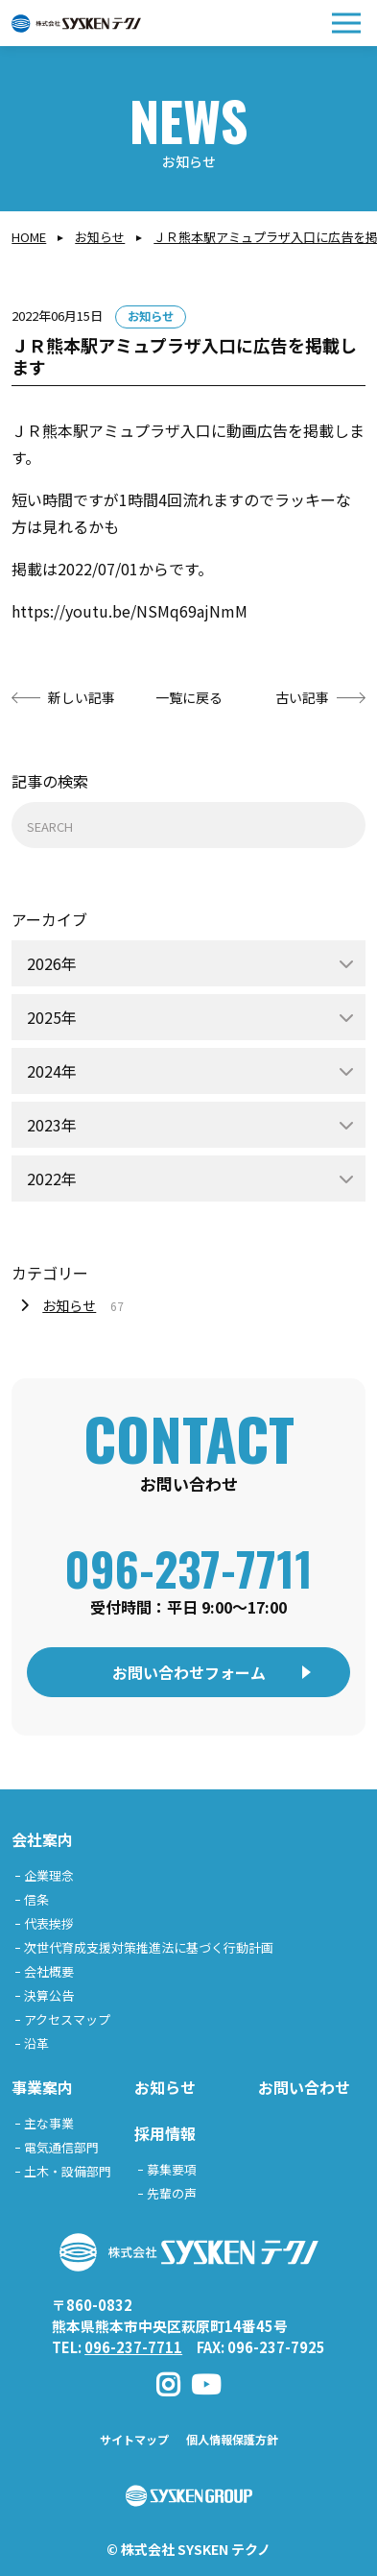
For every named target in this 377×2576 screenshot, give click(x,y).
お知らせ (100, 237)
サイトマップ (134, 2439)
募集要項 (172, 2169)
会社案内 (42, 1839)
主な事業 (49, 2123)
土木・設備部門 (67, 2171)
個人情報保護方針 (232, 2439)
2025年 (52, 1017)
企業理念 (49, 1875)
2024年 (52, 1070)
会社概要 (49, 1971)
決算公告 (49, 1995)
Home (29, 237)
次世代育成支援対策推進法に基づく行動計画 (148, 1947)
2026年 (52, 963)
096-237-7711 (188, 1568)
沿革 (36, 2043)
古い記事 (302, 697)
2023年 (52, 1124)
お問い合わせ (304, 2087)
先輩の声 (172, 2193)
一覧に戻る (189, 697)
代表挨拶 (49, 1923)
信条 (36, 1899)
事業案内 (42, 2087)
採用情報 (165, 2133)
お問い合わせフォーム (189, 1672)
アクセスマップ (67, 2019)
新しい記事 (81, 697)
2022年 (52, 1178)
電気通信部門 (61, 2147)
